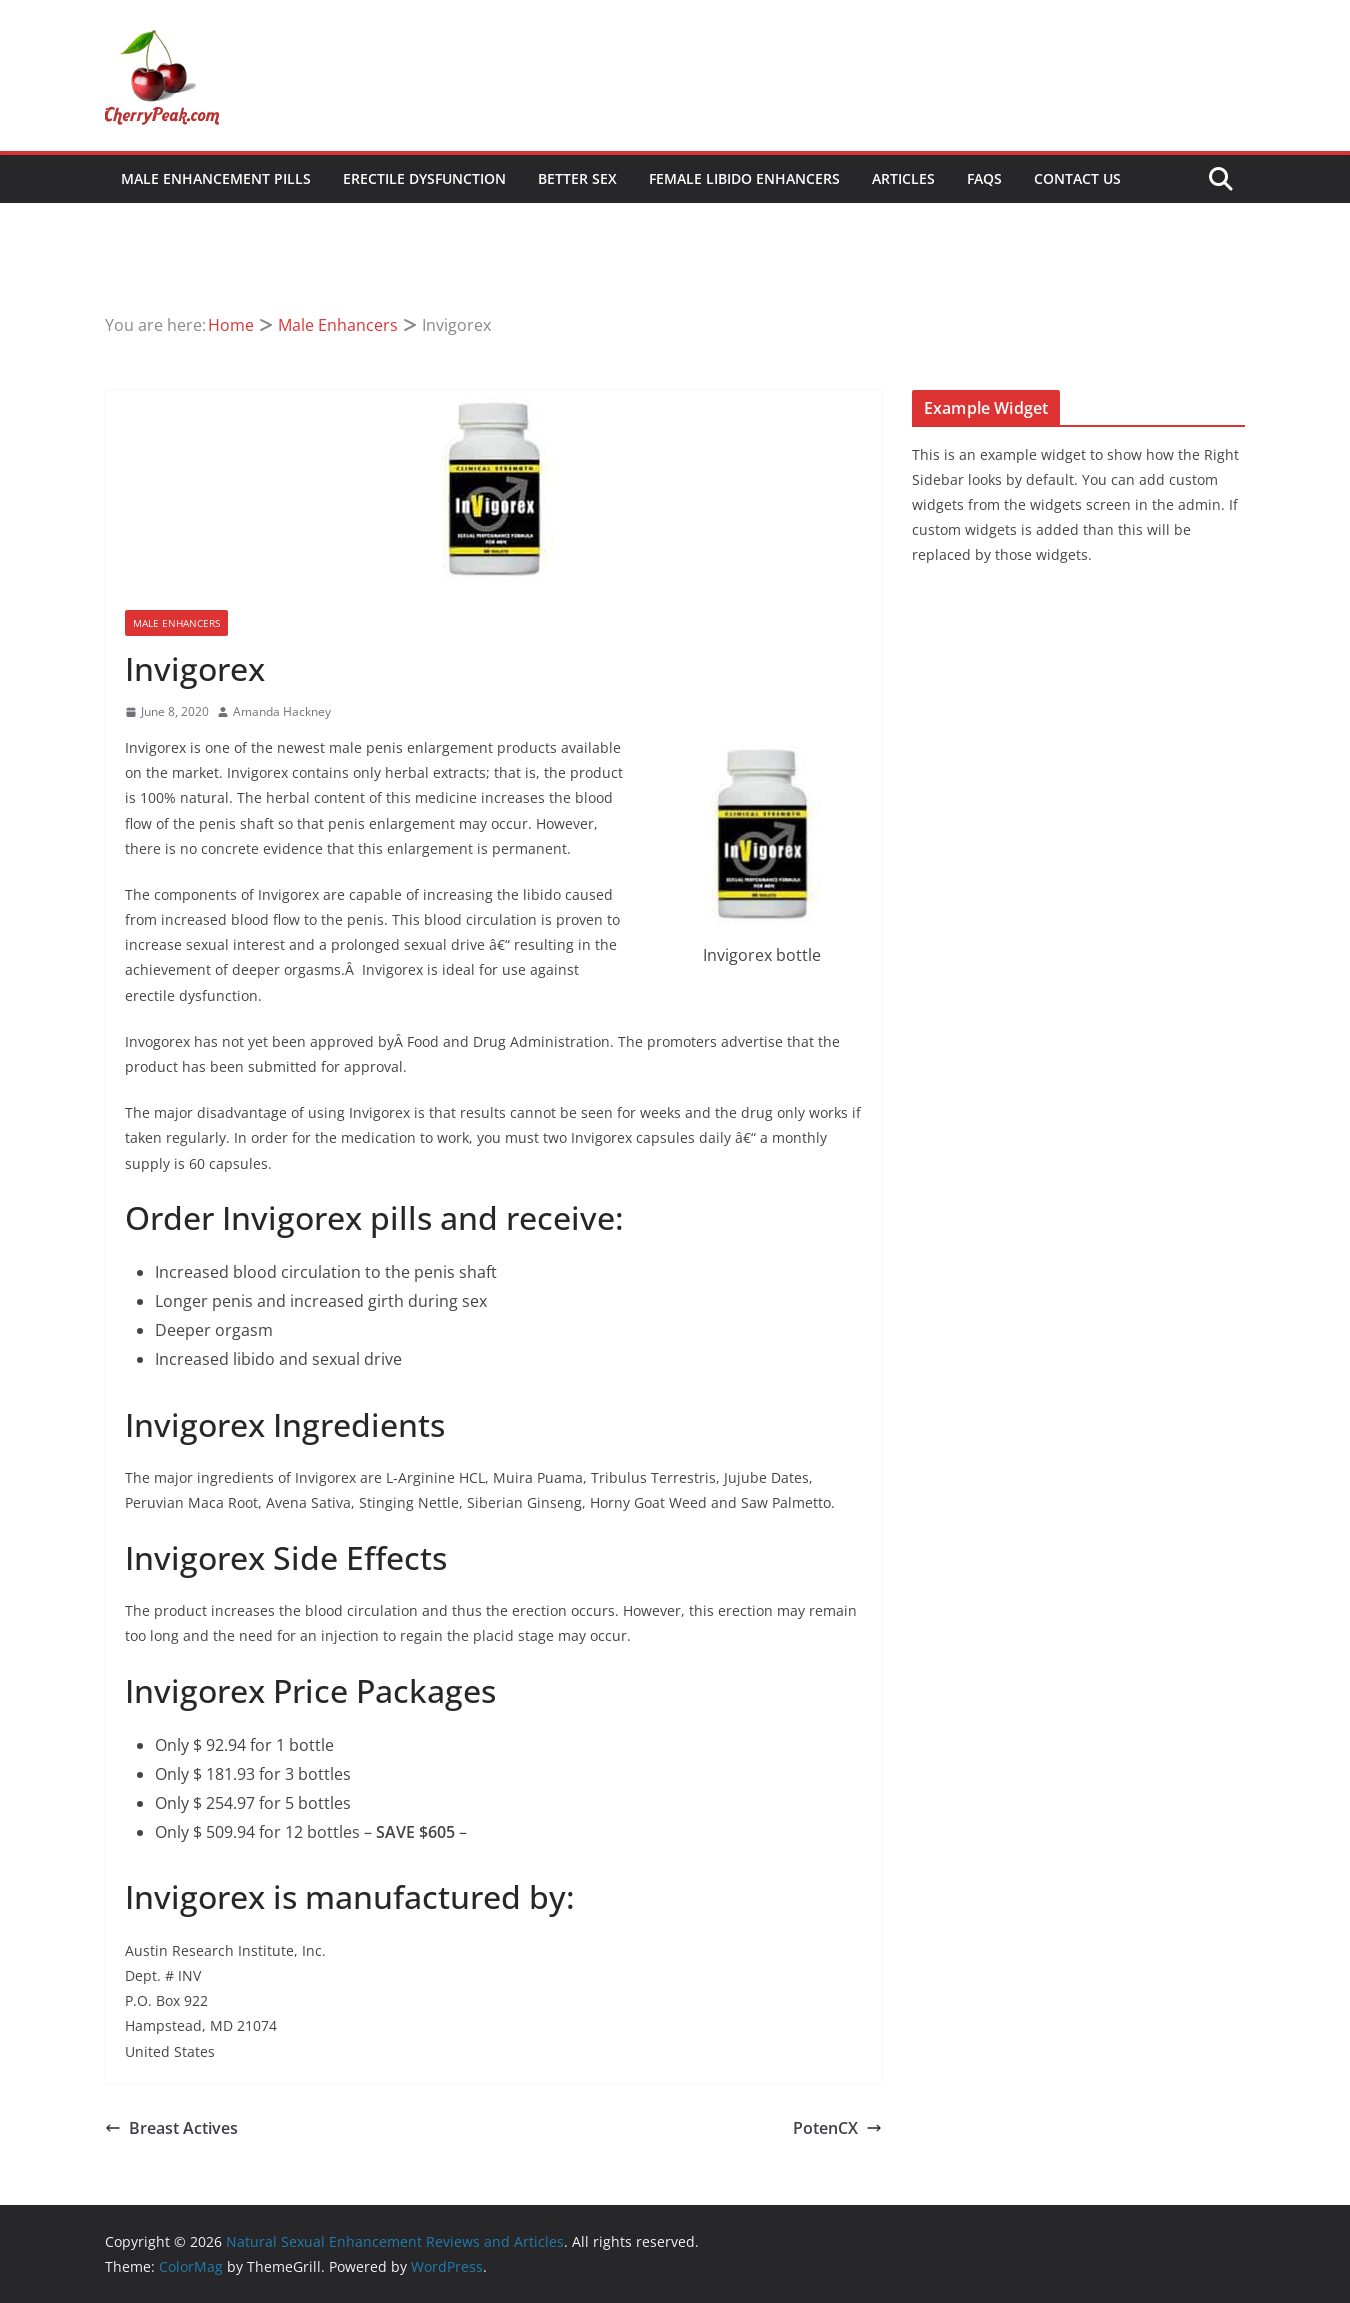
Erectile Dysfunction (424, 178)
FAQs (984, 178)
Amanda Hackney (282, 711)
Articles (903, 178)
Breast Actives (171, 2128)
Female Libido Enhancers (744, 178)
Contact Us (1077, 178)
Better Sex (577, 178)
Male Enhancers (176, 623)
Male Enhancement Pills (216, 178)
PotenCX (837, 2128)
